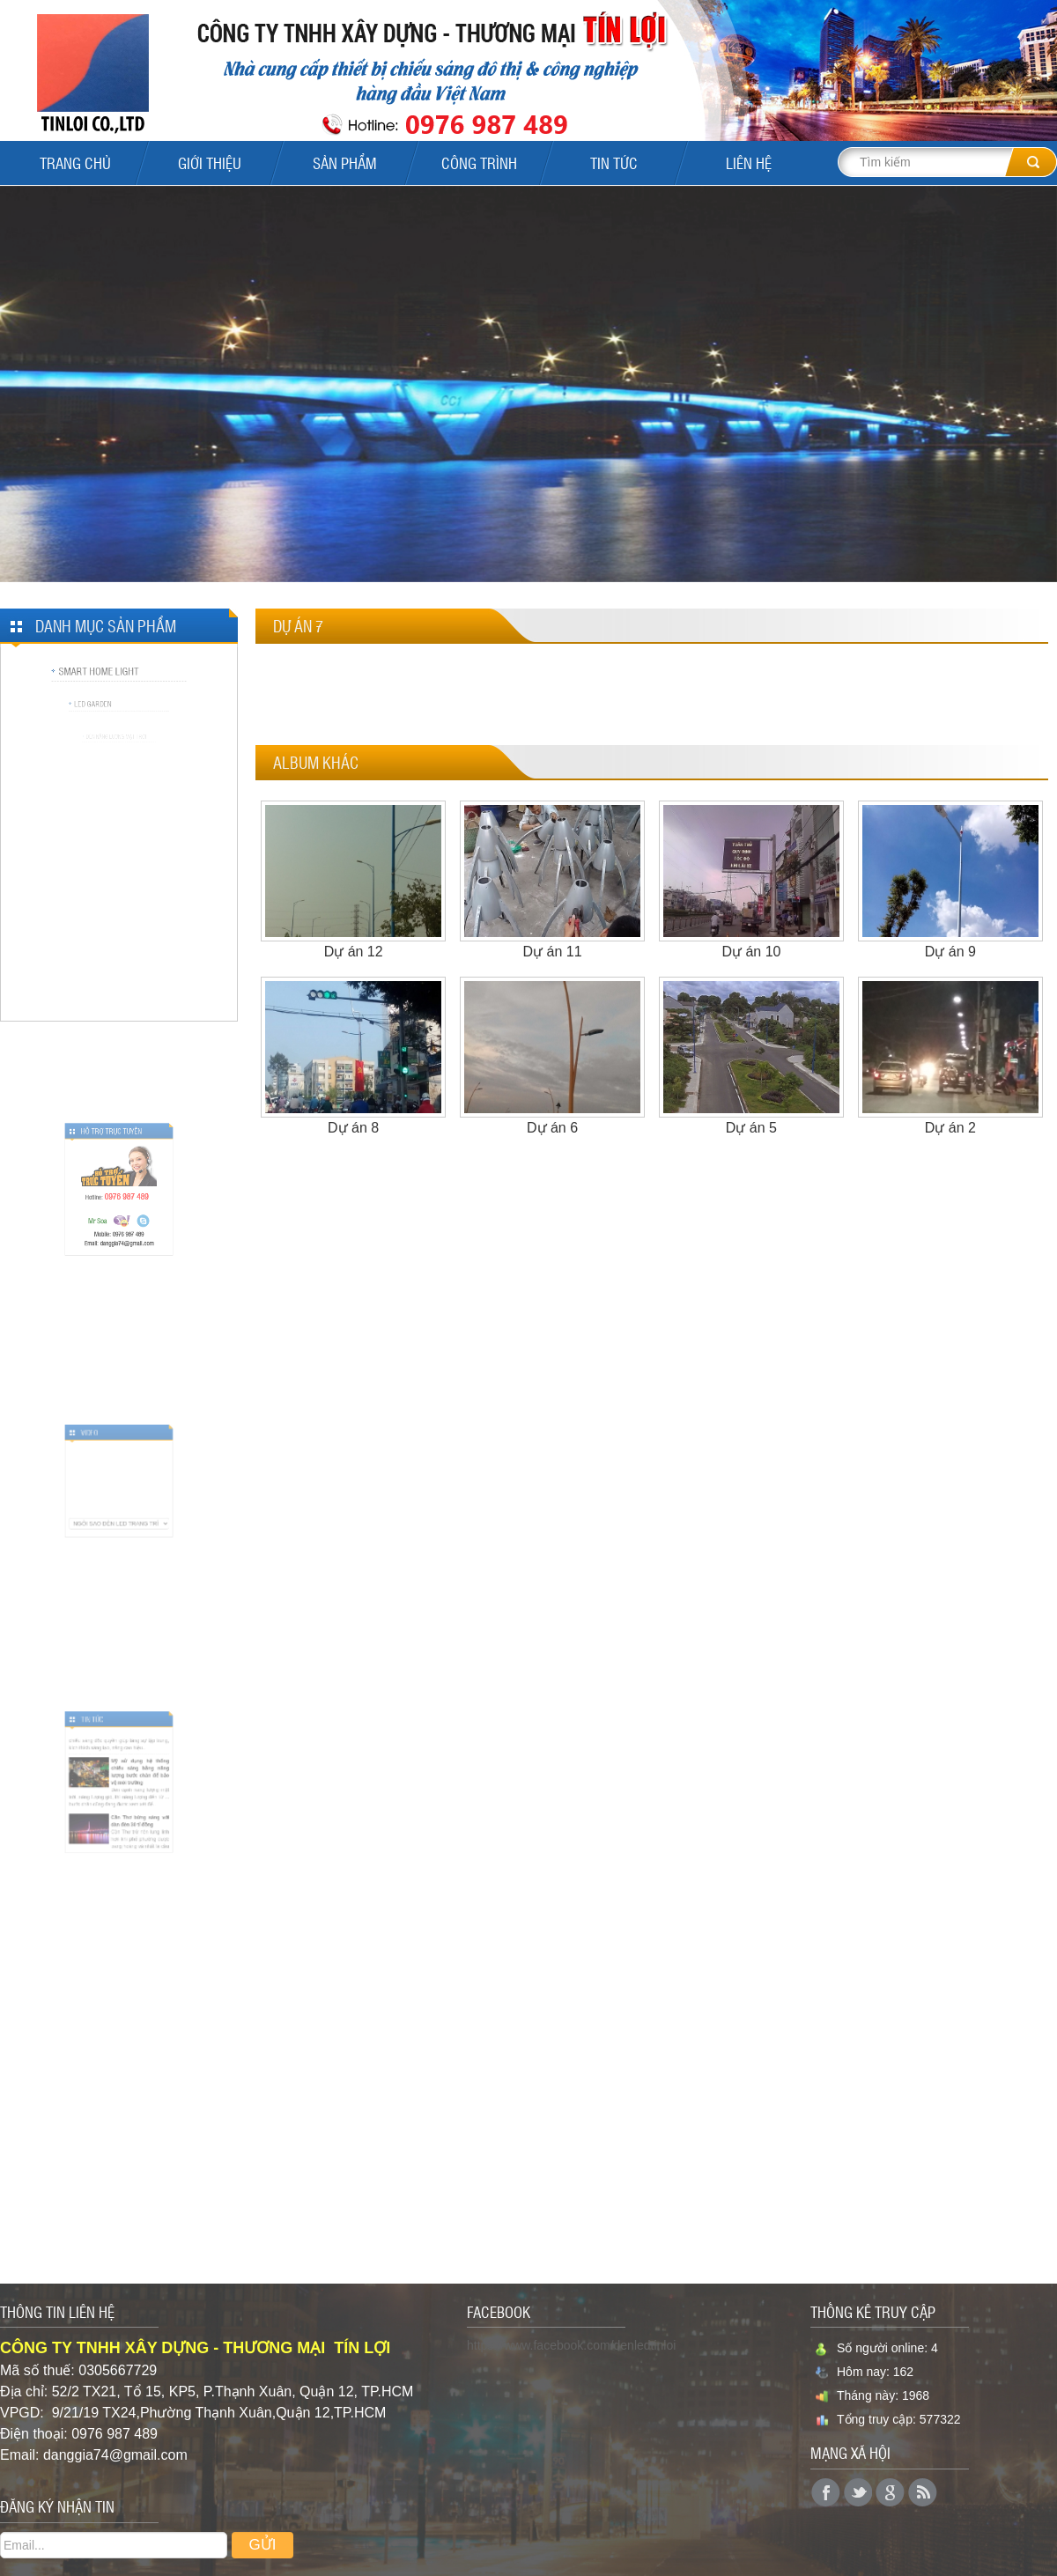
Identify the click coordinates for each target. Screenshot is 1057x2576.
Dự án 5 (751, 1127)
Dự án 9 (950, 951)
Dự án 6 (552, 1127)
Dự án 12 (353, 951)
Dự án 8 (353, 1127)
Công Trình (479, 163)
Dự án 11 (552, 951)
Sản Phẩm (345, 163)
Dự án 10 (750, 951)
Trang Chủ (75, 163)
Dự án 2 (950, 1127)
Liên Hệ (749, 163)
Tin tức (614, 163)
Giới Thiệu (209, 163)
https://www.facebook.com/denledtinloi (571, 2345)
